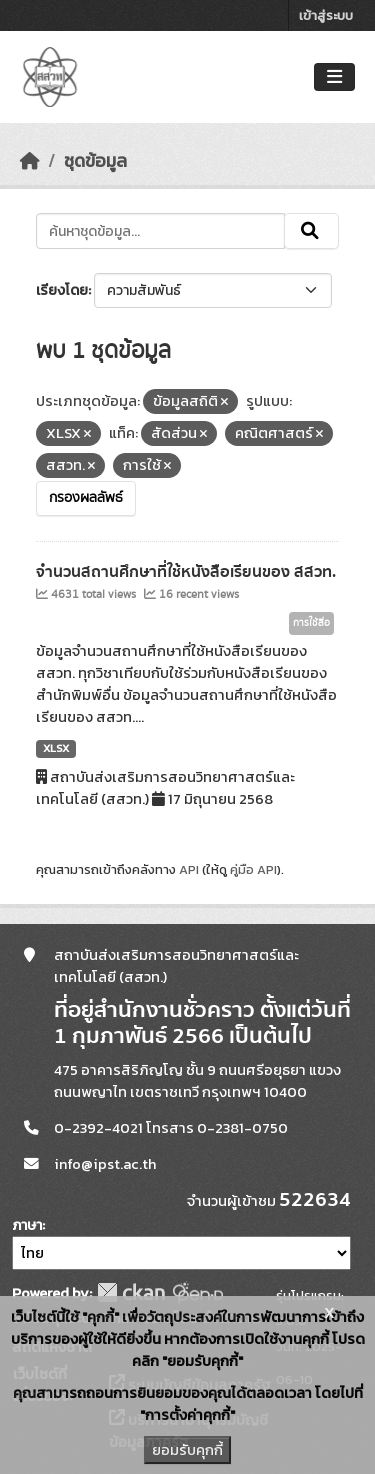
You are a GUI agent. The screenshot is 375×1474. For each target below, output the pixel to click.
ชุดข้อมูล (95, 161)
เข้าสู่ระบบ (326, 15)
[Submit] (311, 231)
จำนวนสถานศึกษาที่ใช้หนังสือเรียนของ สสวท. (186, 572)
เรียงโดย (62, 290)
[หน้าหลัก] (30, 161)
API (189, 869)
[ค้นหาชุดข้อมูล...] (160, 231)
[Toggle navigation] (334, 77)
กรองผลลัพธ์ (86, 498)
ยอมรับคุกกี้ (187, 1450)
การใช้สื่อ (311, 623)
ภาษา (27, 1225)
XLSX (56, 748)
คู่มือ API (253, 869)
